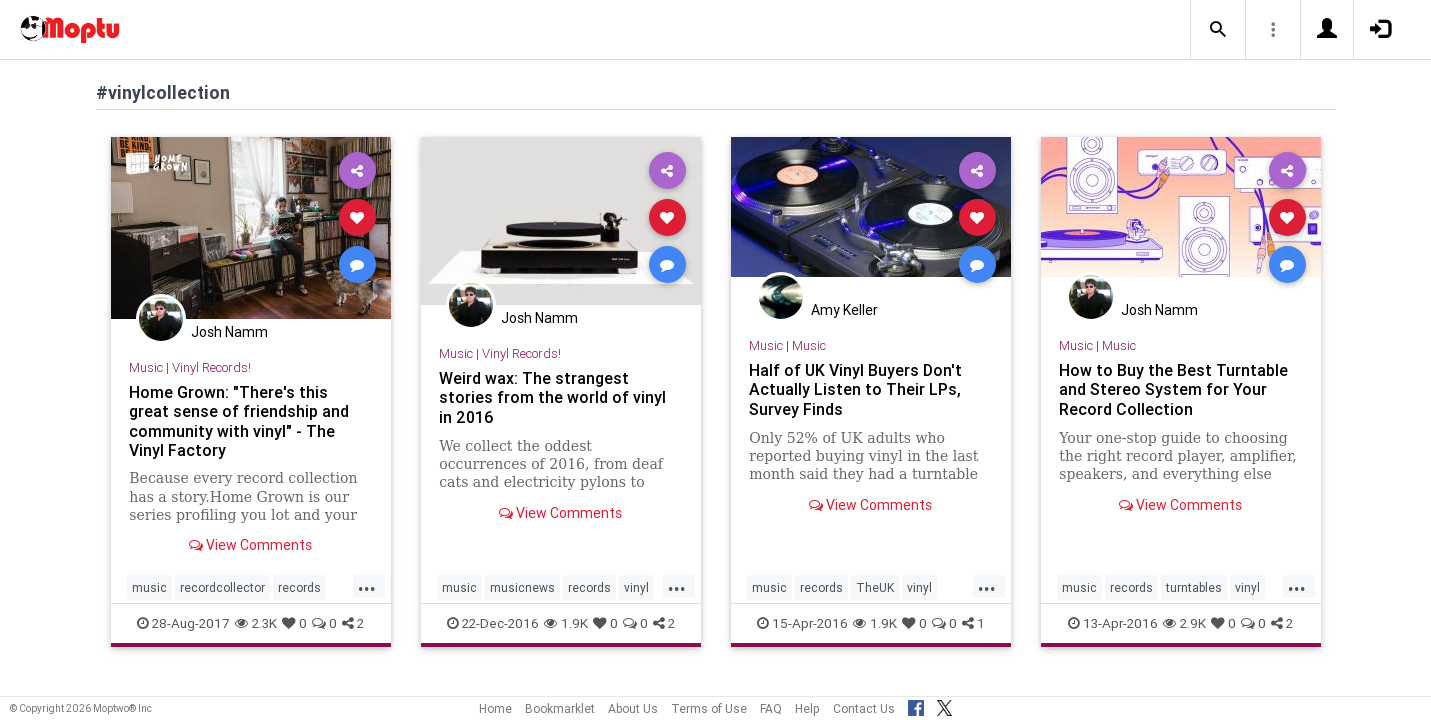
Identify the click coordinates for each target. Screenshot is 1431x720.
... (367, 586)
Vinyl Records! (211, 367)
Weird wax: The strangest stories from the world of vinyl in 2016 (552, 397)
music (149, 587)
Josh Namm (229, 332)
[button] (1218, 30)
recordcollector (222, 587)
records (299, 587)
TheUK (875, 587)
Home (495, 708)
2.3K (256, 623)
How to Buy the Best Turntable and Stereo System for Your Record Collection (1173, 389)
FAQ (771, 708)
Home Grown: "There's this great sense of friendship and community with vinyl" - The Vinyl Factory (239, 420)
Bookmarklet (560, 708)
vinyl (636, 587)
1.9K (566, 623)
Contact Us (864, 708)
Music (146, 367)
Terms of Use (709, 708)
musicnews (522, 587)
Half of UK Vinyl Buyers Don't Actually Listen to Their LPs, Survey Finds (855, 389)
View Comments (250, 545)
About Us (633, 708)
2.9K (1184, 623)
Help (807, 708)
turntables (1194, 587)
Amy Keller (844, 310)
